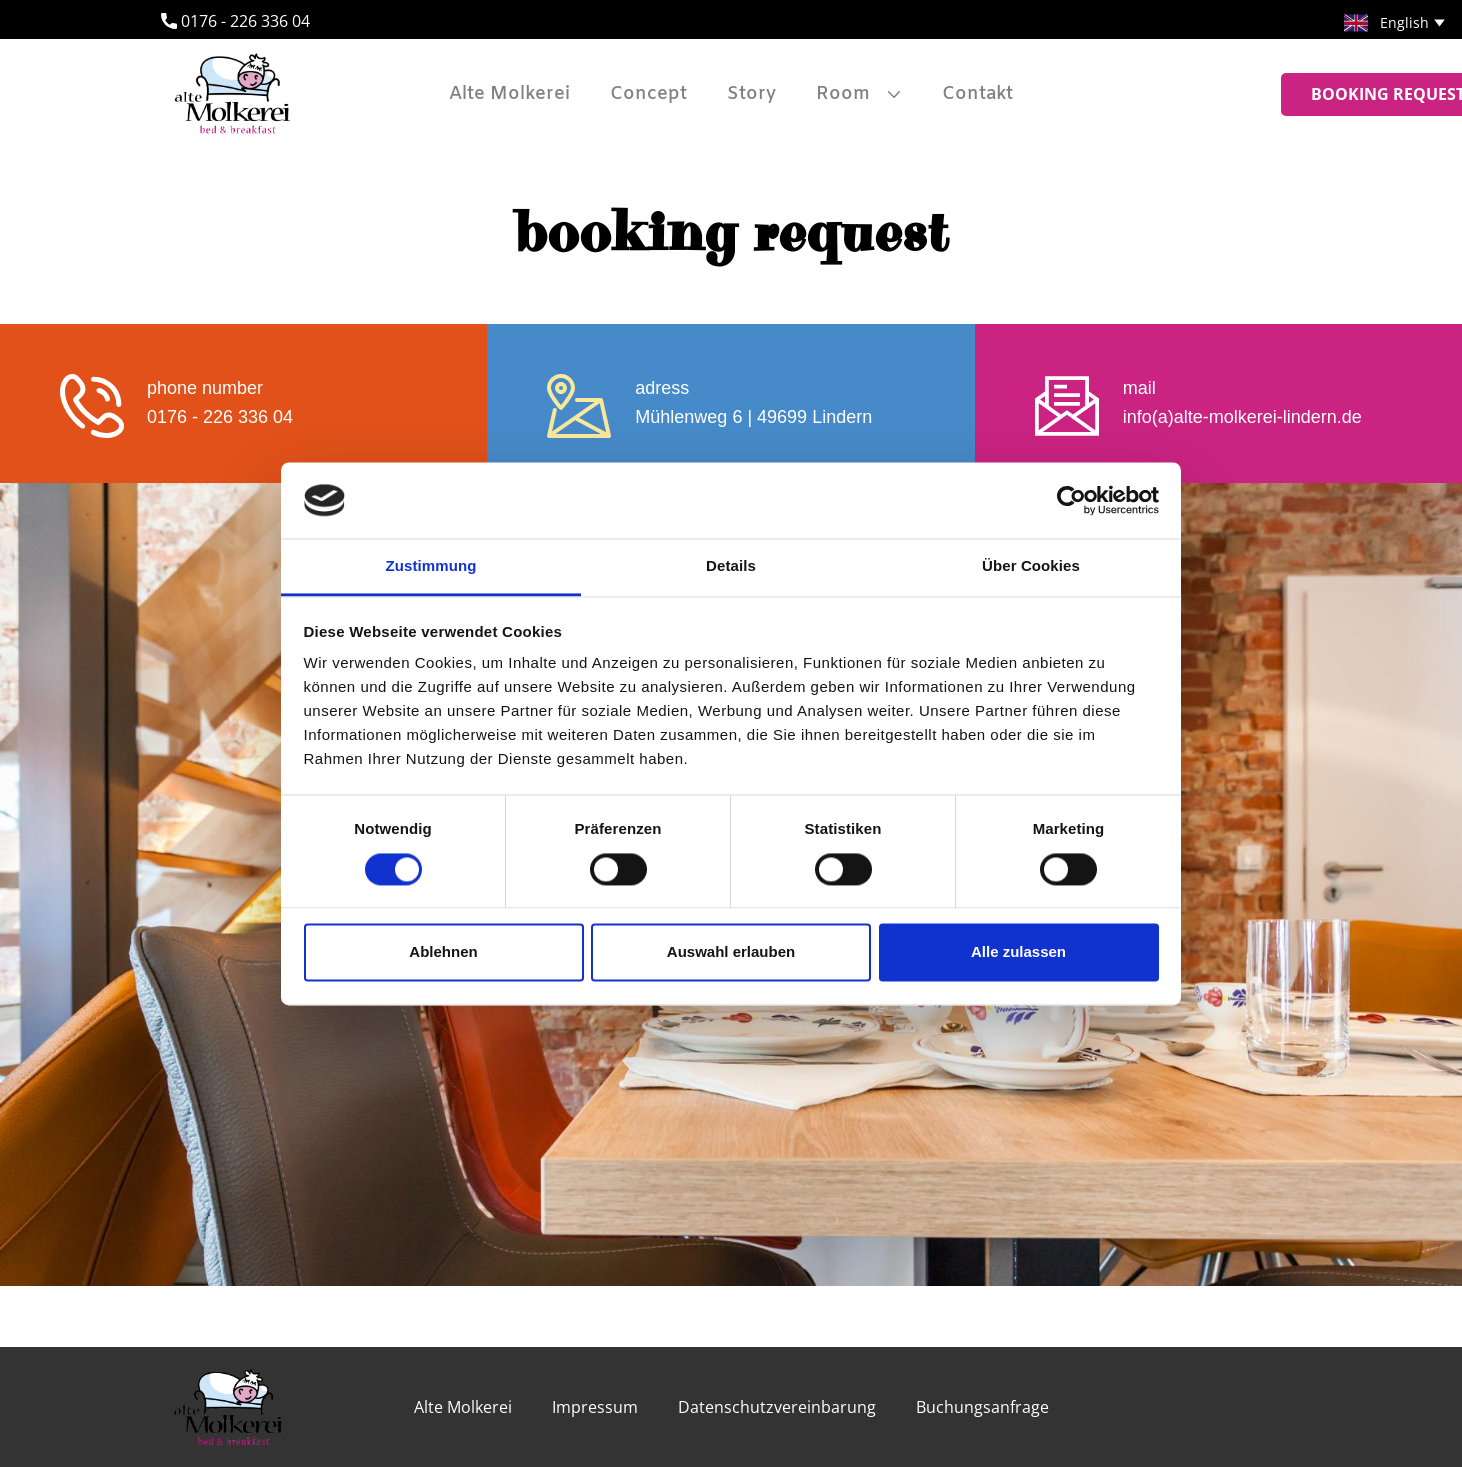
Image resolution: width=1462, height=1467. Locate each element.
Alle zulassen (1018, 952)
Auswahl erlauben (731, 952)
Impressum (595, 1407)
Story (751, 94)
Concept (648, 94)
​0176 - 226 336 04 (235, 22)
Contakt (977, 94)
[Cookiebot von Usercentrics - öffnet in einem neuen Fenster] (1071, 500)
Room (843, 94)
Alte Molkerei (509, 94)
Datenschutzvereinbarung (777, 1407)
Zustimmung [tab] (431, 566)
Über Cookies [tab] (1031, 566)
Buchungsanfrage (982, 1407)
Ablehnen (443, 952)
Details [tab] (731, 566)
